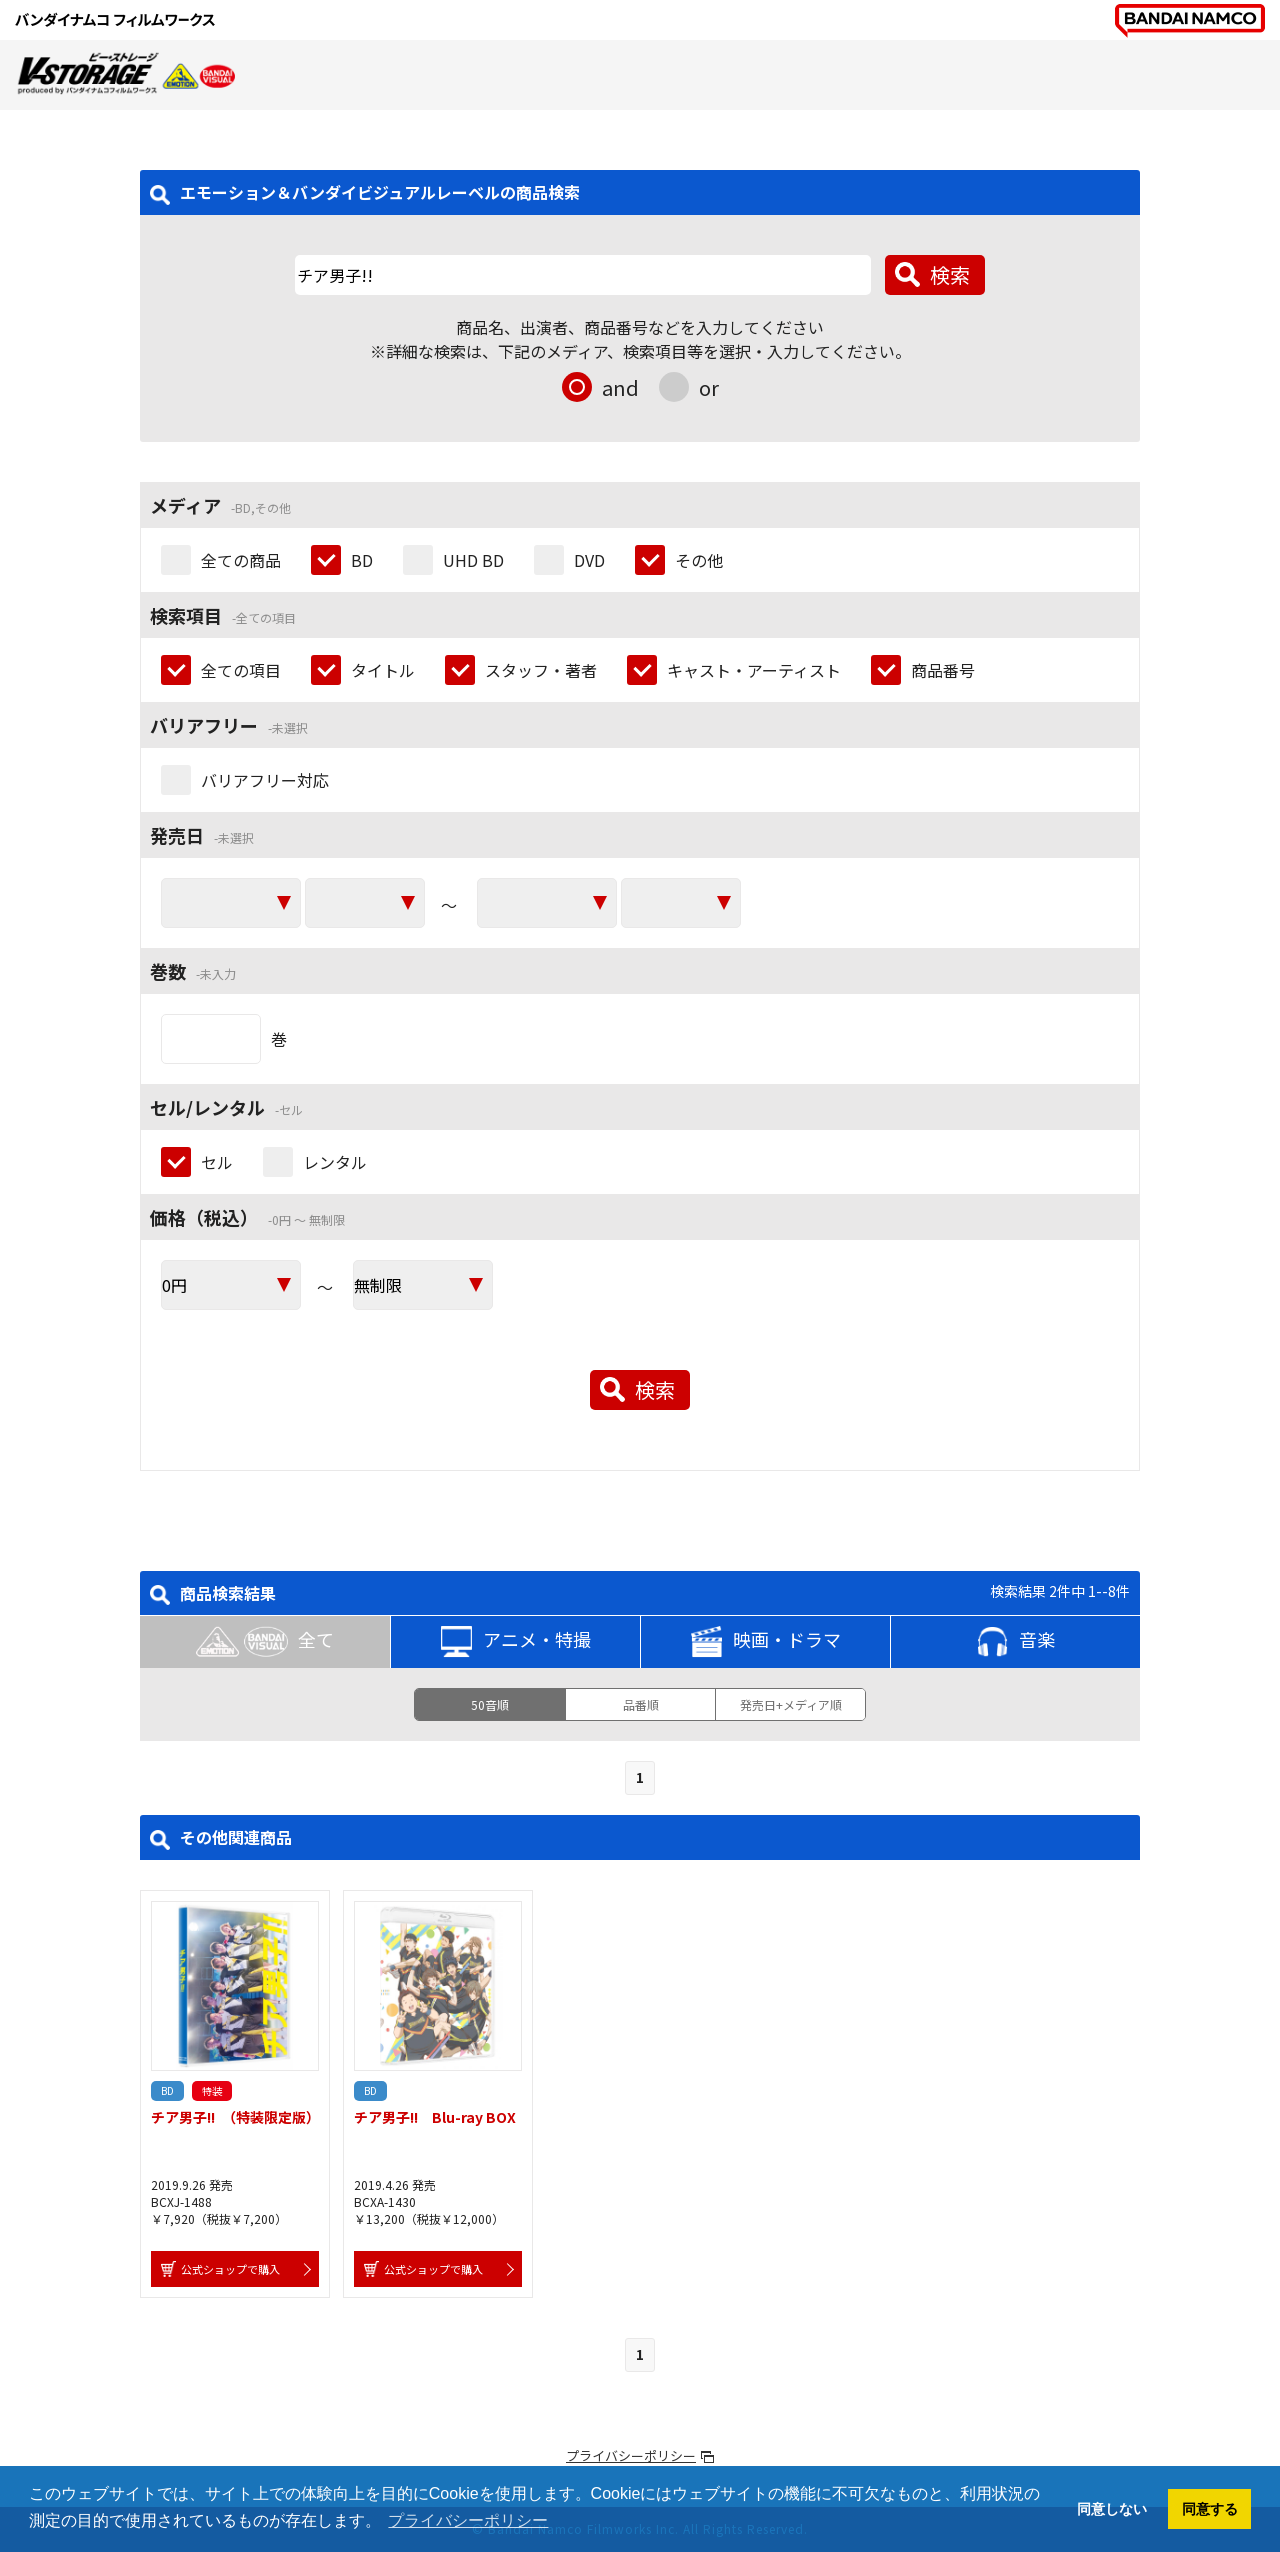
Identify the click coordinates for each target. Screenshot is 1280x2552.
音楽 (1016, 1642)
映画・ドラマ (766, 1642)
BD (362, 560)
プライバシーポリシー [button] (468, 2520)
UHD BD (473, 560)
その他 (699, 560)
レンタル (335, 1162)
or (709, 387)
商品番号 (943, 670)
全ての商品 (241, 560)
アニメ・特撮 (516, 1642)
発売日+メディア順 (791, 1704)
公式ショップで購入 (230, 2269)
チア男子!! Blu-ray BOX (435, 2117)
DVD (589, 560)
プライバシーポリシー (631, 2455)
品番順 (641, 1704)
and (620, 387)
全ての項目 (241, 670)
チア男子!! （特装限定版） (235, 2117)
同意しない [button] (1112, 2509)
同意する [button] (1210, 2509)
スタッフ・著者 (541, 670)
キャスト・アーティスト (754, 670)
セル (217, 1162)
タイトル (383, 670)
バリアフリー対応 (265, 780)
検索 (950, 274)
